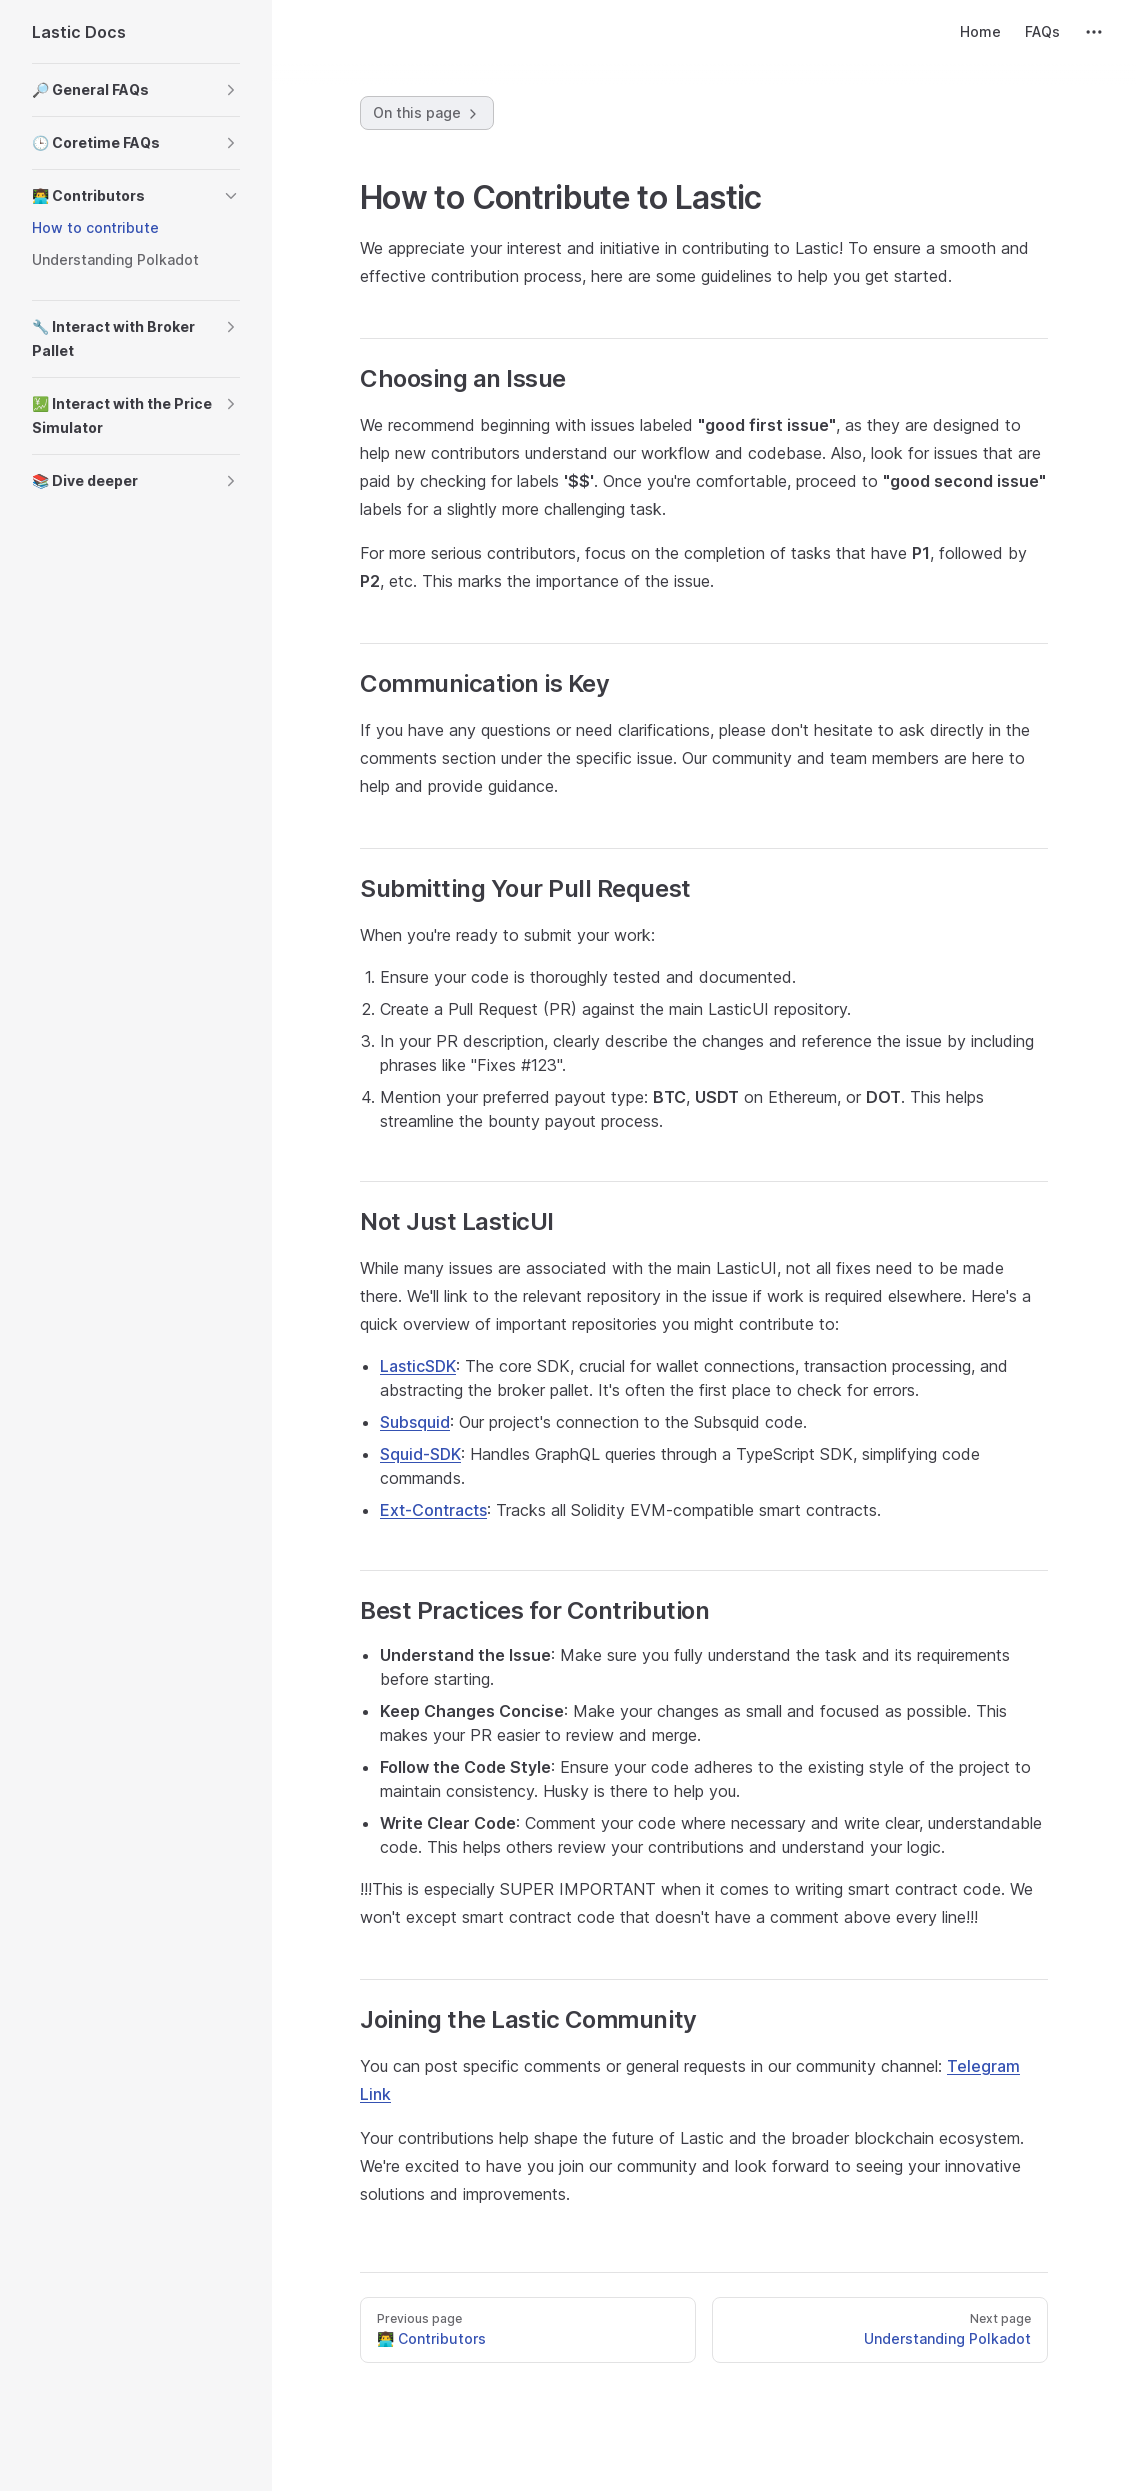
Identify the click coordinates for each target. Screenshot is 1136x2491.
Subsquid (415, 1422)
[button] (136, 90)
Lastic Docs (79, 32)
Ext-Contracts (433, 1510)
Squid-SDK (420, 1454)
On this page (427, 113)
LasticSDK (418, 1366)
